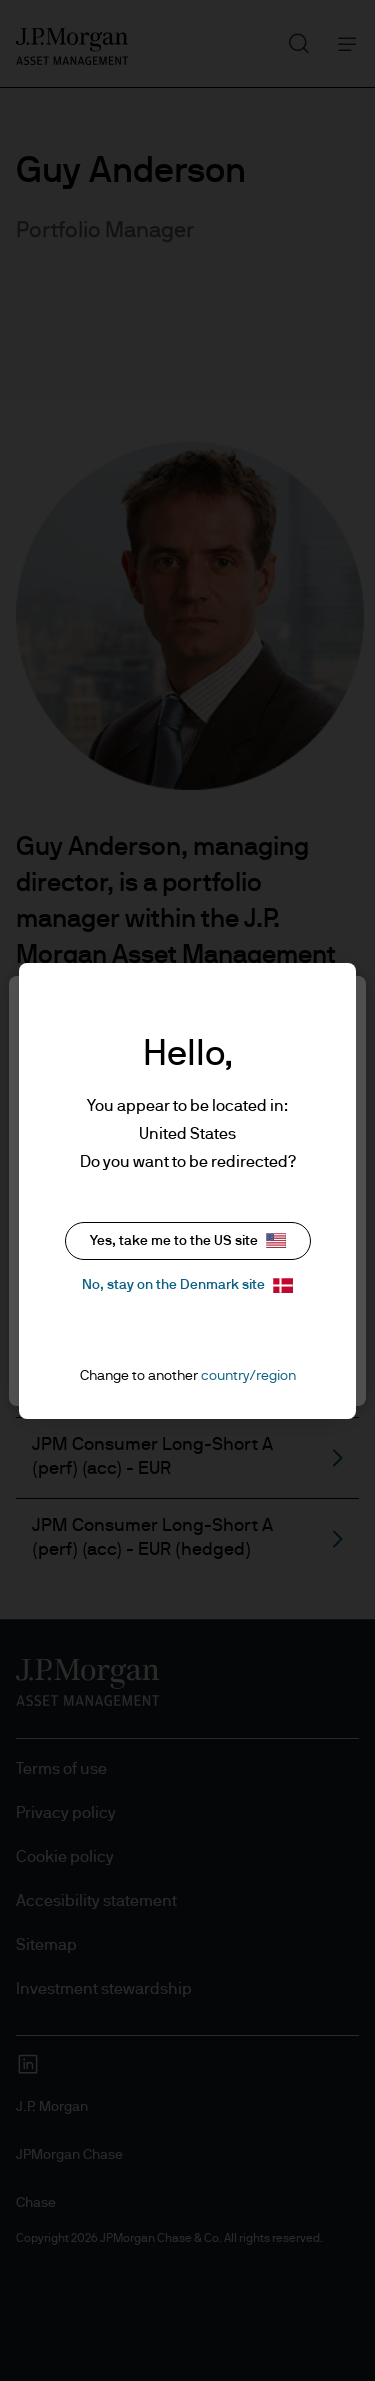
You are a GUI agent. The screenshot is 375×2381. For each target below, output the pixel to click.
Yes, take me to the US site (188, 1240)
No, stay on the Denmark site (187, 1285)
